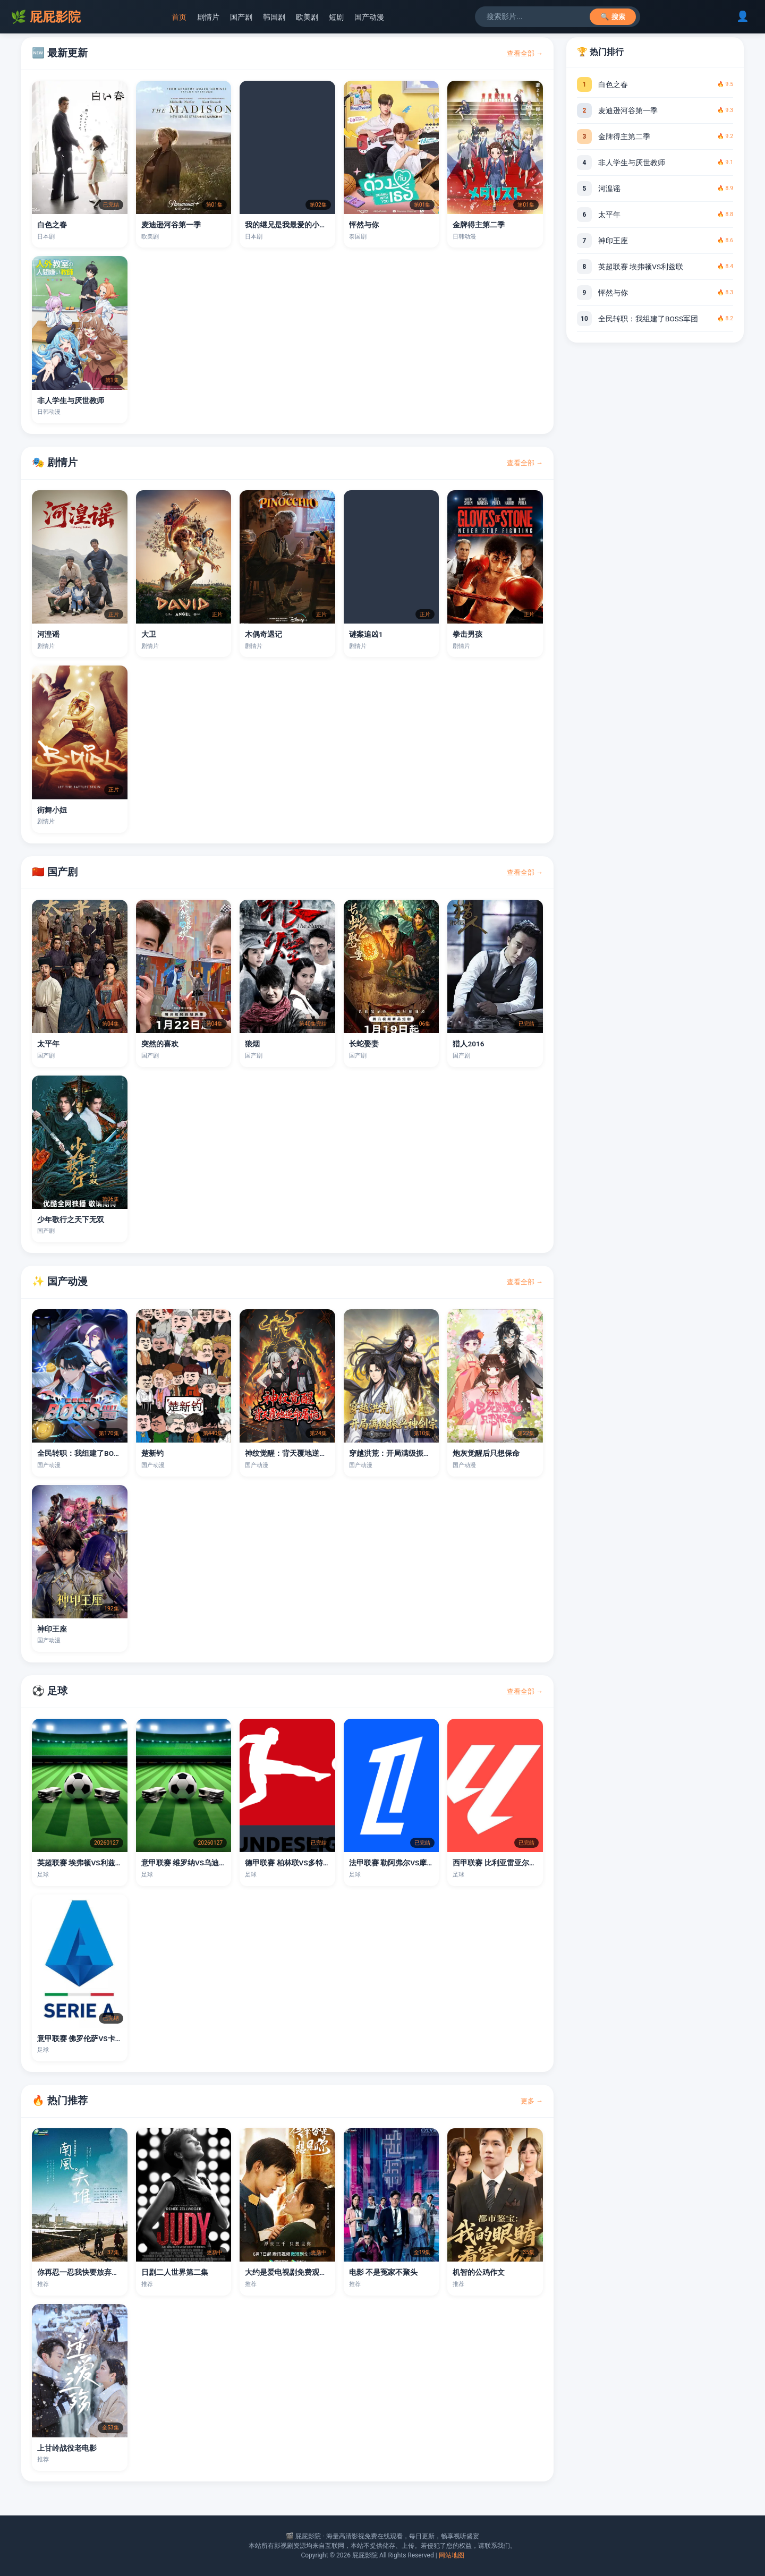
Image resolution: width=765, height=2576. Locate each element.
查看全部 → (525, 53)
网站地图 (451, 2555)
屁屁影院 (46, 17)
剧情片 (208, 17)
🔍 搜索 (612, 17)
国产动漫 (369, 17)
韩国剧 (274, 17)
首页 (179, 17)
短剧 (336, 17)
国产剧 (241, 17)
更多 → (532, 2101)
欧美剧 (307, 17)
